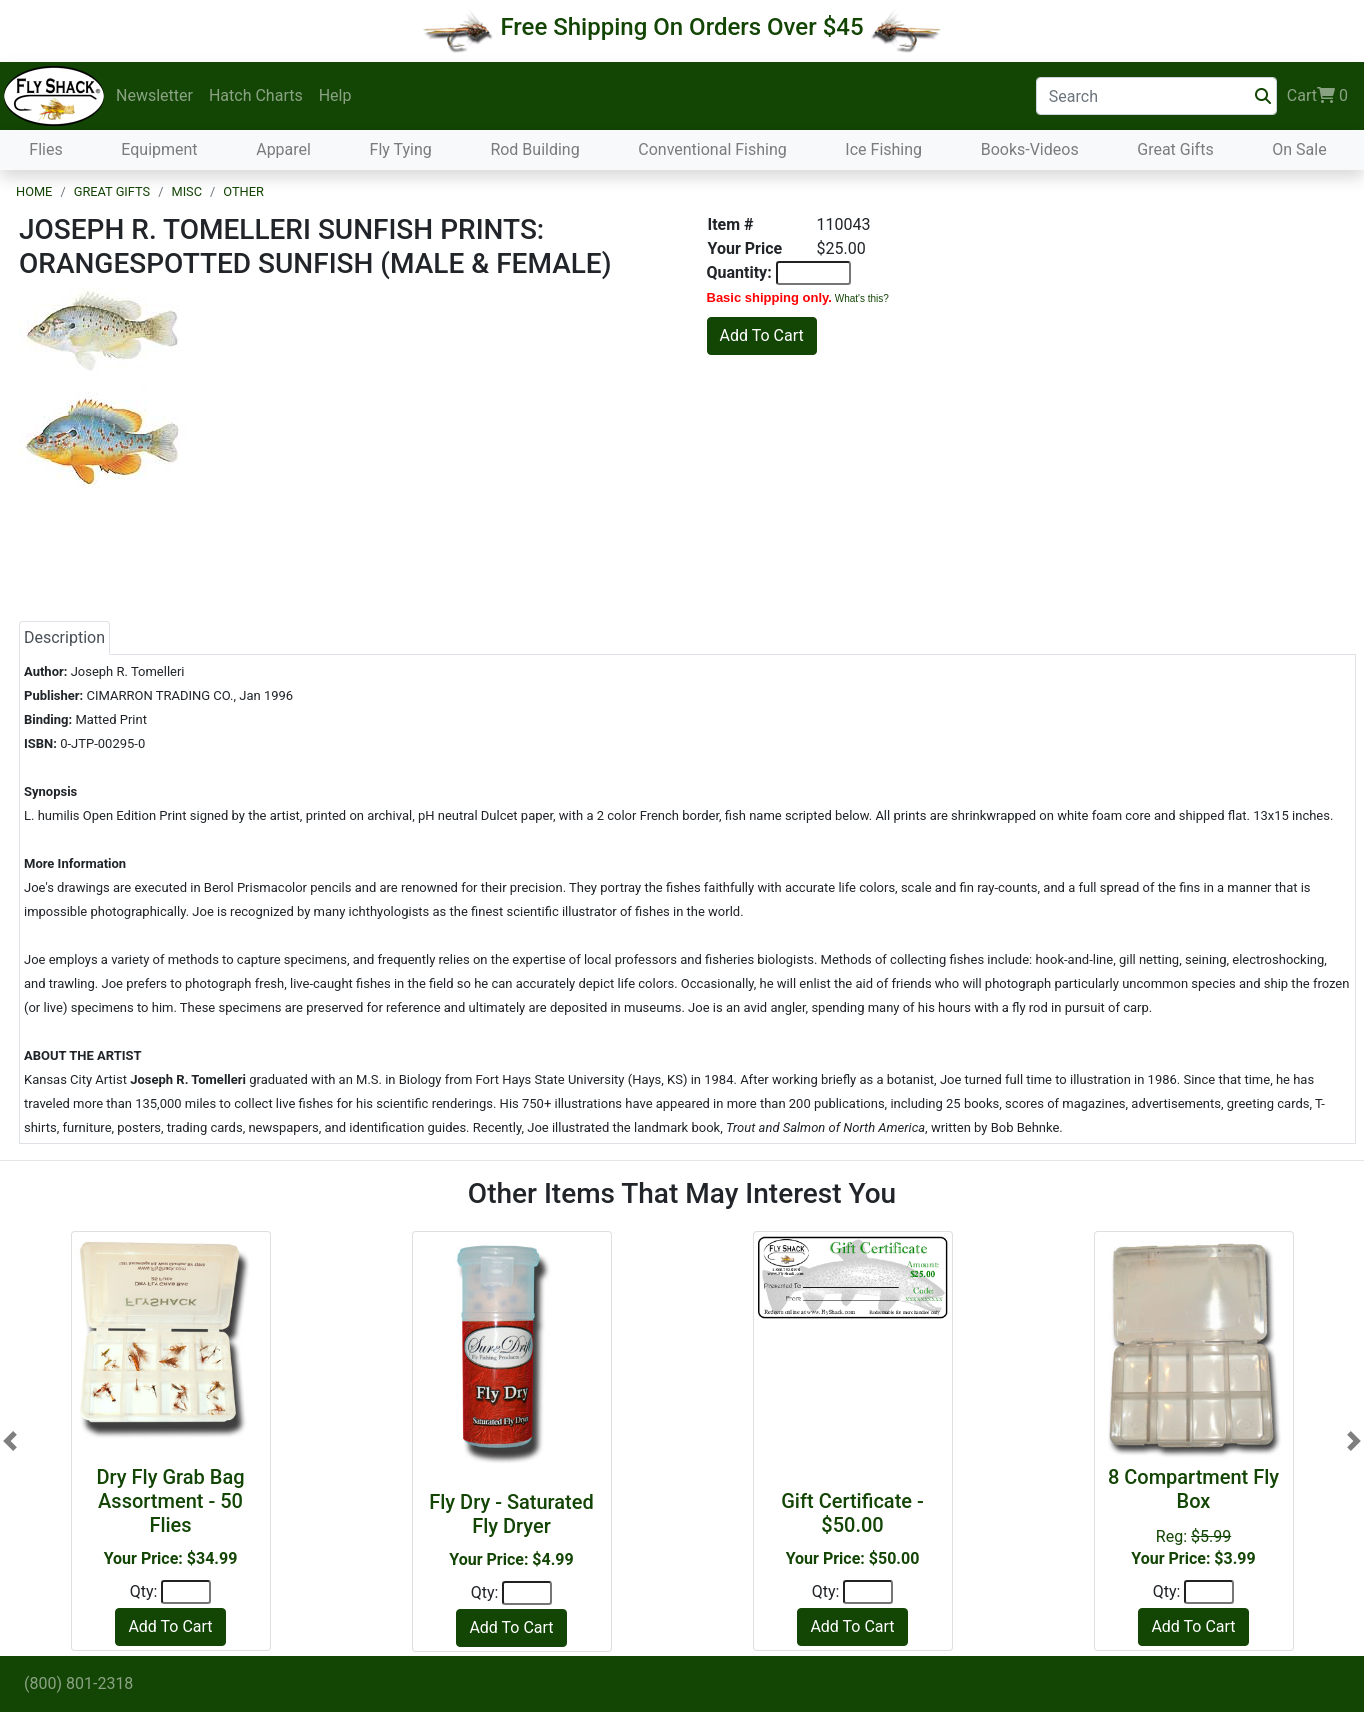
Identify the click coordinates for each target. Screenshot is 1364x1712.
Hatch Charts (256, 95)
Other (243, 191)
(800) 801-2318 (78, 1683)
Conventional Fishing (712, 149)
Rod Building (534, 149)
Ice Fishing (883, 149)
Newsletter (154, 95)
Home (34, 191)
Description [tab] (64, 637)
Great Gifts (1175, 149)
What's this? (862, 298)
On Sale (1299, 149)
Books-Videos (1030, 149)
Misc (186, 191)
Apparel (283, 149)
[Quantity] (186, 1592)
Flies (45, 149)
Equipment (159, 149)
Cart (1317, 96)
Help (335, 95)
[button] (10, 1441)
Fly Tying (401, 149)
